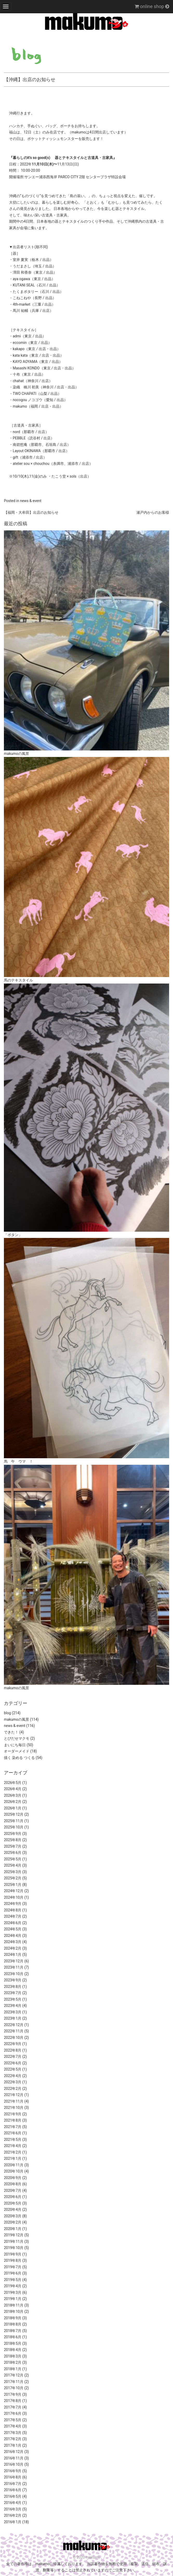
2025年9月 (12, 1834)
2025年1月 (12, 1885)
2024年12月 (13, 1891)
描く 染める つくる (19, 1758)
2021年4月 (12, 2146)
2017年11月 (13, 2382)
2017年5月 (12, 2420)
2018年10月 (13, 2311)
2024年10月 (13, 1897)
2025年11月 (13, 1821)
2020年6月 (12, 2197)
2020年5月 (12, 2203)
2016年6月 (12, 2490)
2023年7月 (12, 1993)
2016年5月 (12, 2496)
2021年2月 (12, 2152)
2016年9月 (12, 2471)
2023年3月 (12, 2012)
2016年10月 (13, 2464)
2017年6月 (12, 2413)
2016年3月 (12, 2509)
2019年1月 (12, 2299)
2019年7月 (12, 2267)
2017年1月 (12, 2445)
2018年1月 (12, 2369)
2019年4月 (12, 2286)
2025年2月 (12, 1878)
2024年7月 (12, 1916)
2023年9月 (12, 1980)
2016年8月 (12, 2477)
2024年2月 (12, 1948)
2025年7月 (12, 1846)
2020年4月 (12, 2209)
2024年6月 (12, 1923)
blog (7, 1713)
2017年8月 (12, 2401)
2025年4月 (12, 1865)
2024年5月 (12, 1929)
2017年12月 (13, 2375)
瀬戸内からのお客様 (152, 512)
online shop (152, 6)
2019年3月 (12, 2292)
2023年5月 (12, 1999)
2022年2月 (12, 2088)
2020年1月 (12, 2229)
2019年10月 (13, 2248)
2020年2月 (12, 2222)
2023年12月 (13, 1961)
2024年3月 (12, 1942)
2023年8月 (12, 1986)
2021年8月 (12, 2120)
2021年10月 (13, 2107)
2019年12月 (13, 2235)
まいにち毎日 (15, 1745)
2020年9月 (12, 2178)
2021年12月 (13, 2095)
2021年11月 (13, 2101)
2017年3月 (12, 2433)
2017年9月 (12, 2394)
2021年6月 (12, 2133)
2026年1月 (12, 1808)
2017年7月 (12, 2407)
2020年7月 (12, 2190)
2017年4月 (12, 2426)
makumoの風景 (16, 1719)
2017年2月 (12, 2439)
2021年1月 (12, 2158)
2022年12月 (13, 2025)
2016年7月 (12, 2484)
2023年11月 (13, 1967)
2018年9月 (12, 2318)
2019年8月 (12, 2260)
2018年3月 (12, 2356)
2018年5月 (12, 2343)
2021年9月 (12, 2114)
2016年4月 (12, 2503)
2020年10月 (13, 2171)
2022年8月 (12, 2050)
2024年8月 (12, 1910)
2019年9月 (12, 2254)
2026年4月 (12, 1789)
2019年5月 (12, 2280)
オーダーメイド (16, 1751)
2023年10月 (13, 1974)
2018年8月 (12, 2324)
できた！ (11, 1732)
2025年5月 (12, 1859)
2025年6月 (12, 1853)
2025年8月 (12, 1840)
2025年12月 (13, 1814)
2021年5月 (12, 2139)
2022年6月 (12, 2063)
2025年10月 (13, 1827)
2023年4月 (12, 2005)
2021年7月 (12, 2127)
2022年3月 (12, 2082)
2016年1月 (12, 2522)
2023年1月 (12, 2018)
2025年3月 (12, 1872)
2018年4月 (12, 2350)
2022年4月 (12, 2076)
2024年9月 (12, 1904)
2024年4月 (12, 1935)
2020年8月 (12, 2184)
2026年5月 (12, 1783)
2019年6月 (12, 2273)
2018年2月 (12, 2362)
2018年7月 (12, 2331)
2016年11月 (13, 2458)
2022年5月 (12, 2069)
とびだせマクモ (16, 1738)
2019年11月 (13, 2241)
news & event (30, 501)
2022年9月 (12, 2044)
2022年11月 (13, 2031)
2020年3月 (12, 2216)
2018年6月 (12, 2337)
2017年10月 (13, 2388)
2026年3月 (12, 1795)
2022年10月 (13, 2037)
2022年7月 (12, 2056)
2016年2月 (12, 2515)
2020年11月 (13, 2165)
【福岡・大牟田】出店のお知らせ (31, 512)
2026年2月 (12, 1802)
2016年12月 (13, 2452)
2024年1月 (12, 1954)
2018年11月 (13, 2305)
